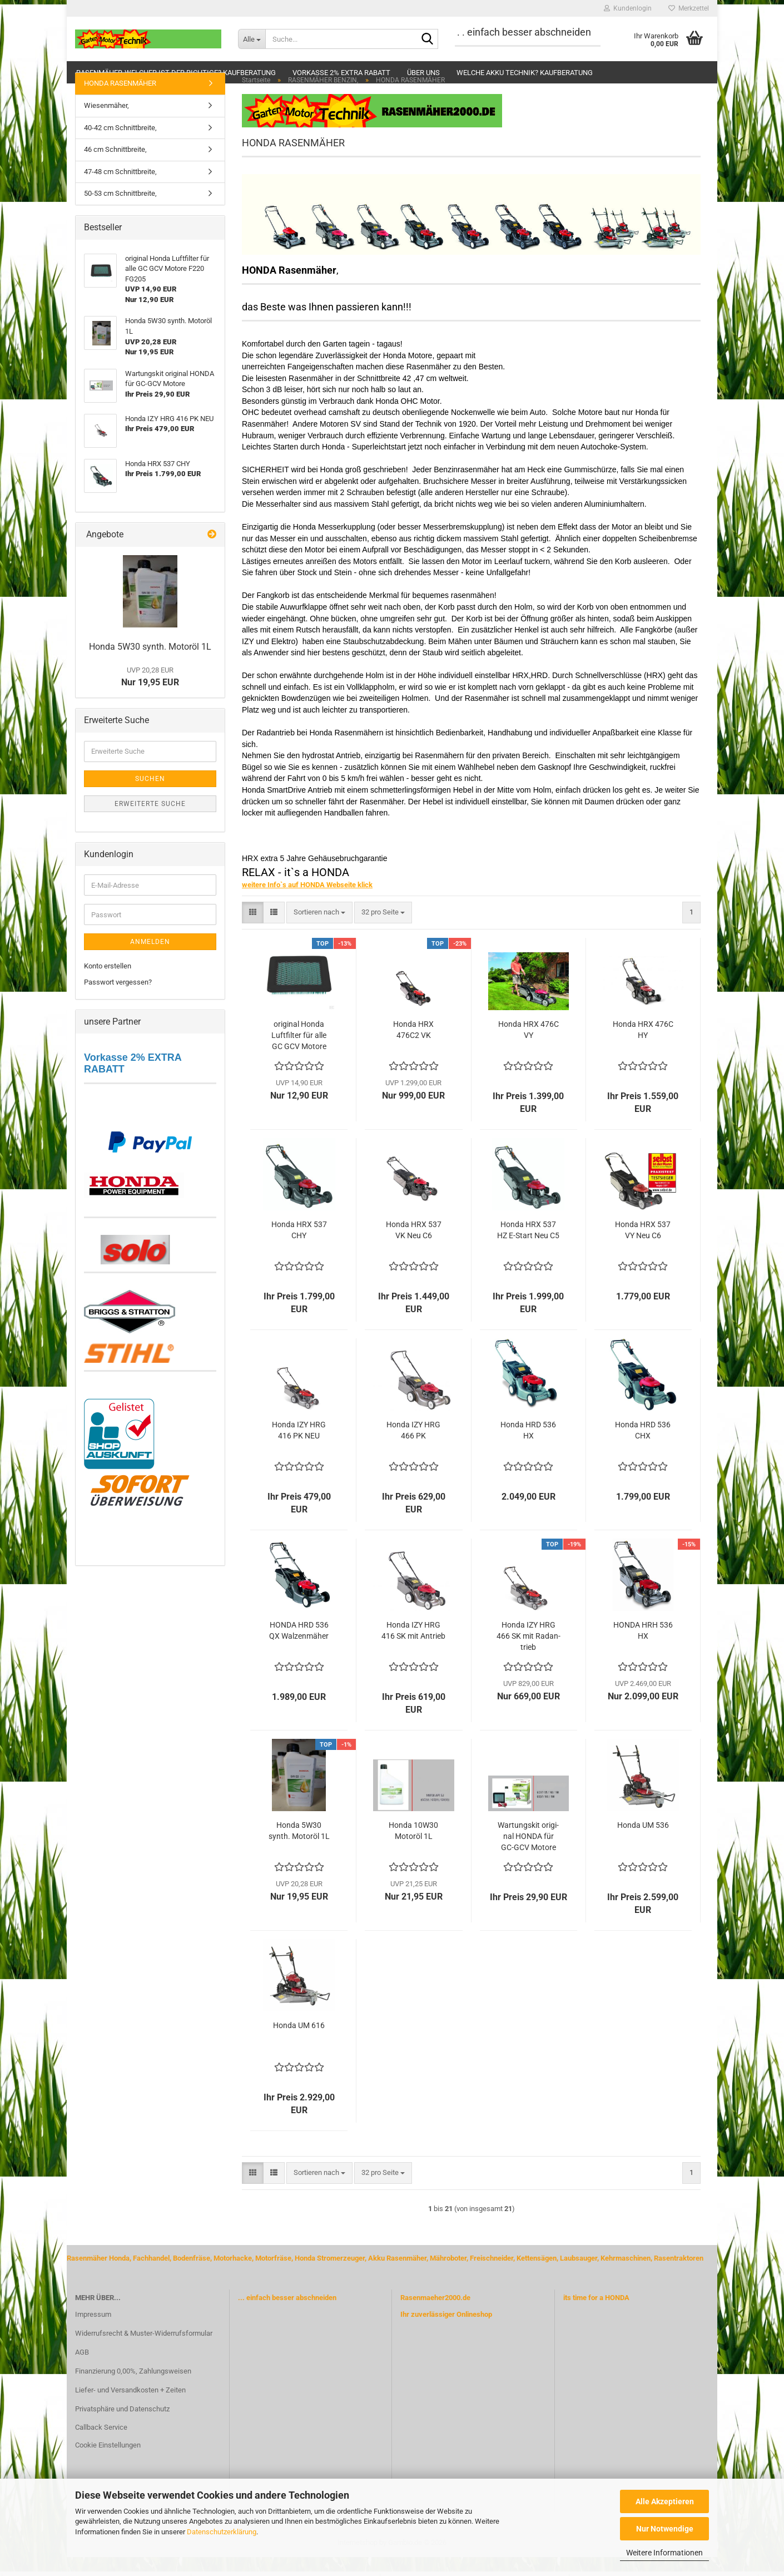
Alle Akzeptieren (665, 2501)
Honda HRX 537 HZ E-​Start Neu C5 (528, 1249)
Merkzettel (688, 8)
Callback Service (101, 2446)
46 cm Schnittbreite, (115, 169)
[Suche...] (251, 39)
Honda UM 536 (643, 1844)
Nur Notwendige (664, 2528)
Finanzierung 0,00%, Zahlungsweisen (133, 2390)
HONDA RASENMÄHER (120, 102)
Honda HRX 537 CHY (299, 1249)
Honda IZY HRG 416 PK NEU (299, 1450)
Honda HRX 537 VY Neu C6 (643, 1249)
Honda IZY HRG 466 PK (413, 1450)
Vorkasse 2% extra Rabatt (341, 72)
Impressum (93, 2334)
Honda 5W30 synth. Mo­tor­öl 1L (299, 1850)
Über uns (423, 72)
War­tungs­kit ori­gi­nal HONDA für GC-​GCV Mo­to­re (528, 1855)
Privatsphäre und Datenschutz (122, 2428)
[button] (253, 932)
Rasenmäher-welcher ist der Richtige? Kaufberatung (176, 72)
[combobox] (319, 932)
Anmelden (150, 961)
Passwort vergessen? (118, 1001)
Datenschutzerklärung (221, 2532)
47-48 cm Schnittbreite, (120, 190)
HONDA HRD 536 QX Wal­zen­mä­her (299, 1650)
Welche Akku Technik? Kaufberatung (524, 72)
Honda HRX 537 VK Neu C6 (413, 1249)
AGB (82, 2371)
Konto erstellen (107, 985)
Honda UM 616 (299, 2044)
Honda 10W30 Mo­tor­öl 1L (413, 1850)
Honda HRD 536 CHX (643, 1450)
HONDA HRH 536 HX (643, 1650)
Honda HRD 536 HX (528, 1450)
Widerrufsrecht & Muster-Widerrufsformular (143, 2352)
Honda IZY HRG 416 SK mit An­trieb (413, 1650)
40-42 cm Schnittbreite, (120, 146)
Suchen (150, 798)
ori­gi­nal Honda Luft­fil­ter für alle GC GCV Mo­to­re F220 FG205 (298, 1055)
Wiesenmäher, (106, 125)
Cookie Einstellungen (108, 2464)
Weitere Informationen (664, 2552)
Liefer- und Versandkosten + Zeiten (130, 2409)
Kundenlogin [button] (628, 8)
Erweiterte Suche (150, 823)
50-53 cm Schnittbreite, (120, 213)
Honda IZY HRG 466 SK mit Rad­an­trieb (528, 1655)
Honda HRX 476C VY (528, 1049)
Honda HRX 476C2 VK (413, 1049)
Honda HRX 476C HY (643, 1049)
